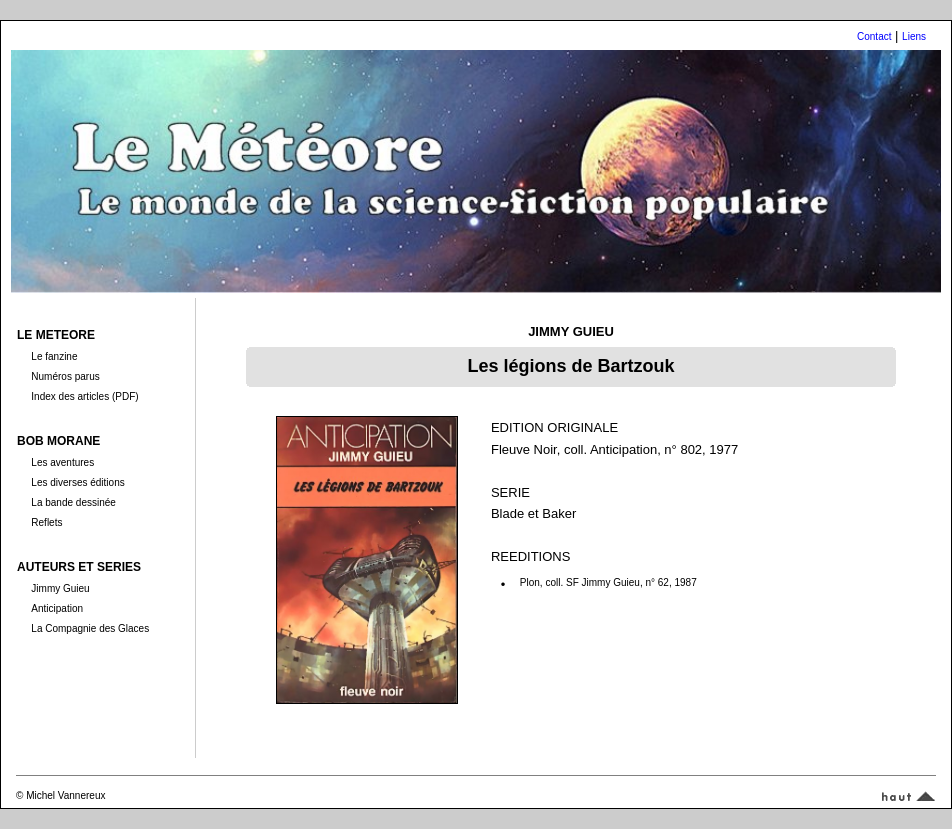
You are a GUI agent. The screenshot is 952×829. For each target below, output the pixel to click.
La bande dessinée (73, 502)
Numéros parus (65, 376)
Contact (874, 36)
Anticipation (57, 608)
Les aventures (62, 462)
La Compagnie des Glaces (90, 628)
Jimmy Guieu (60, 588)
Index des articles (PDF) (84, 396)
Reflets (46, 522)
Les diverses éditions (77, 482)
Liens (914, 36)
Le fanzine (54, 356)
